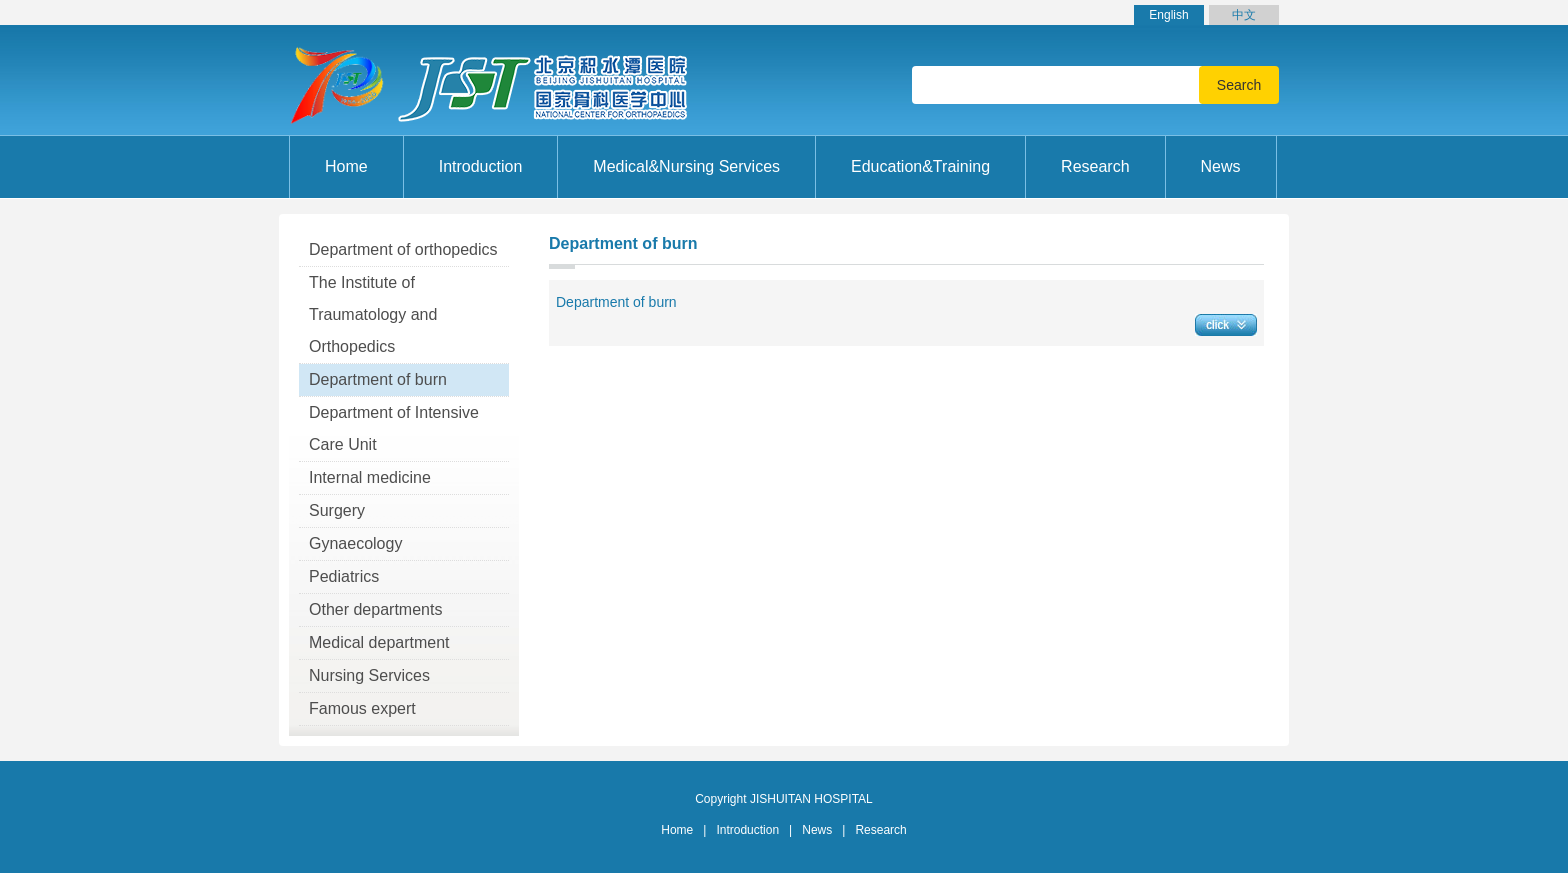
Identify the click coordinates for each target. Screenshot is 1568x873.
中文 (1244, 15)
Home (346, 166)
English (1168, 15)
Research (880, 830)
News (817, 830)
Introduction (747, 830)
